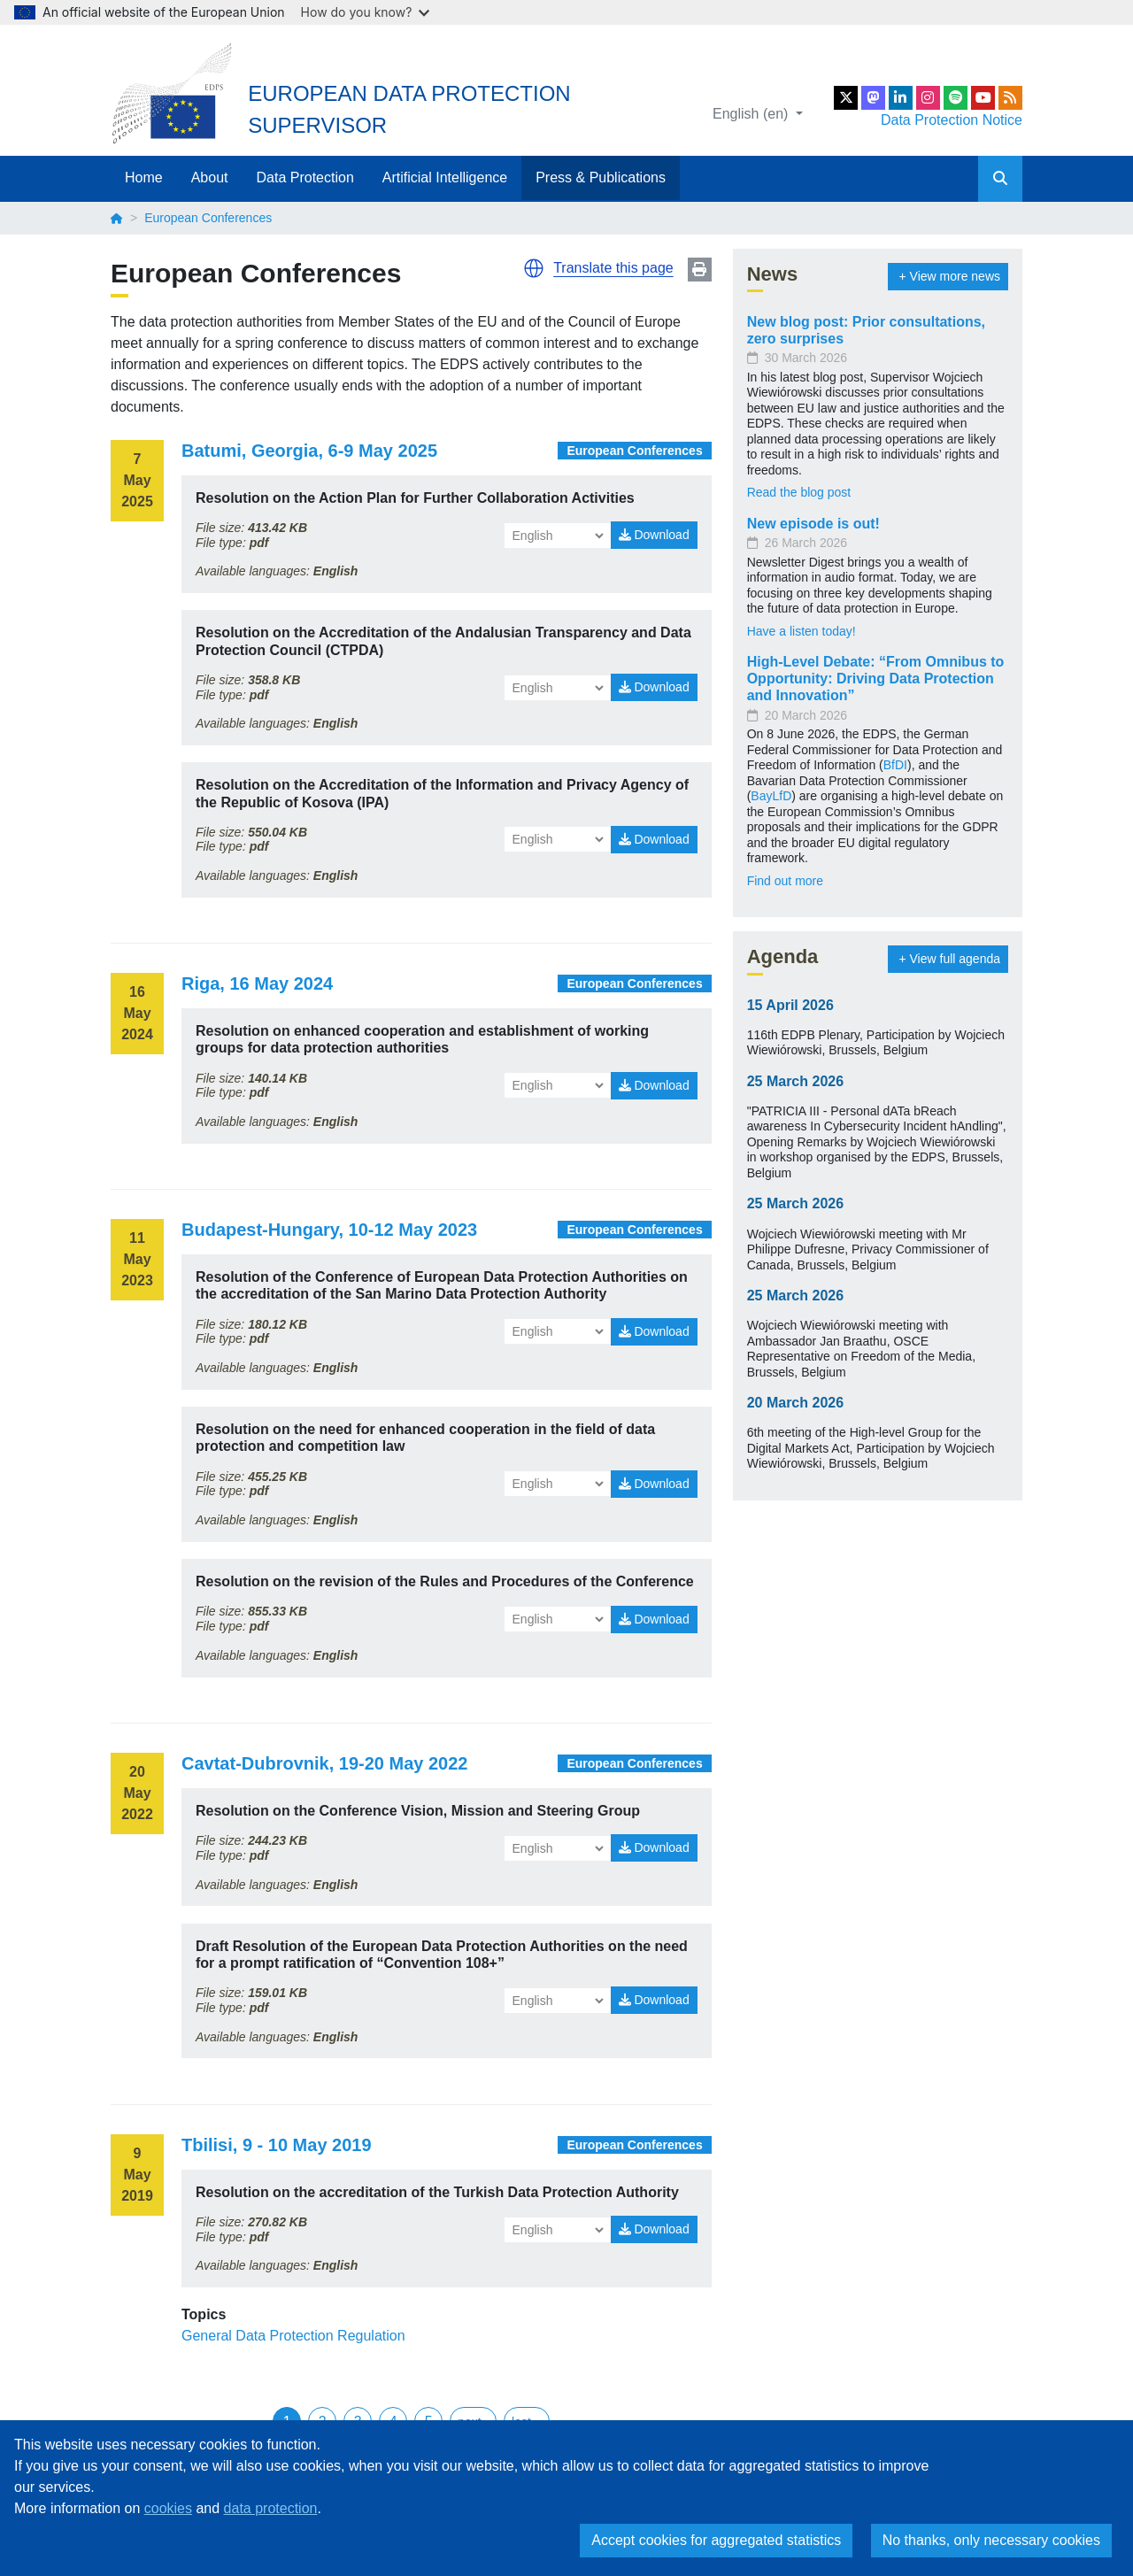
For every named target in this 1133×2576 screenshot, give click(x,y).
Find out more (785, 881)
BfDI (895, 765)
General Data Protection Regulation (293, 2335)
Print (700, 270)
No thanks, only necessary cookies (991, 2540)
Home (144, 177)
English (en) (752, 113)
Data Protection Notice (951, 119)
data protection (271, 2508)
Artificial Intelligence (444, 177)
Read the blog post (799, 492)
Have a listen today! (801, 631)
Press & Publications (601, 177)
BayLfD (771, 796)
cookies (168, 2508)
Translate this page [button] (613, 267)
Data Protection (305, 177)
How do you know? (365, 11)
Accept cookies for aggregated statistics (716, 2540)
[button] (533, 268)
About (209, 177)
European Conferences (634, 450)
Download (654, 535)
